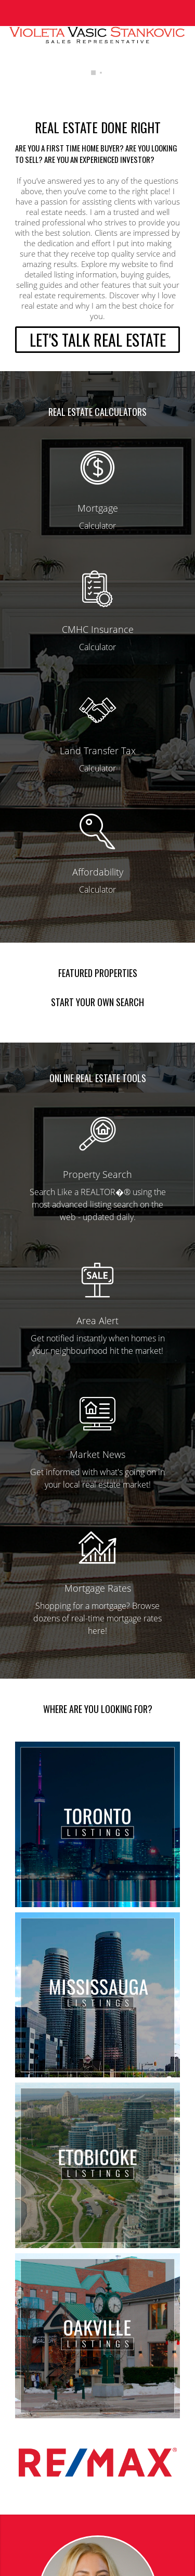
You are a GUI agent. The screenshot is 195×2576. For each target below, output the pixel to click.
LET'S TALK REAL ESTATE (98, 339)
